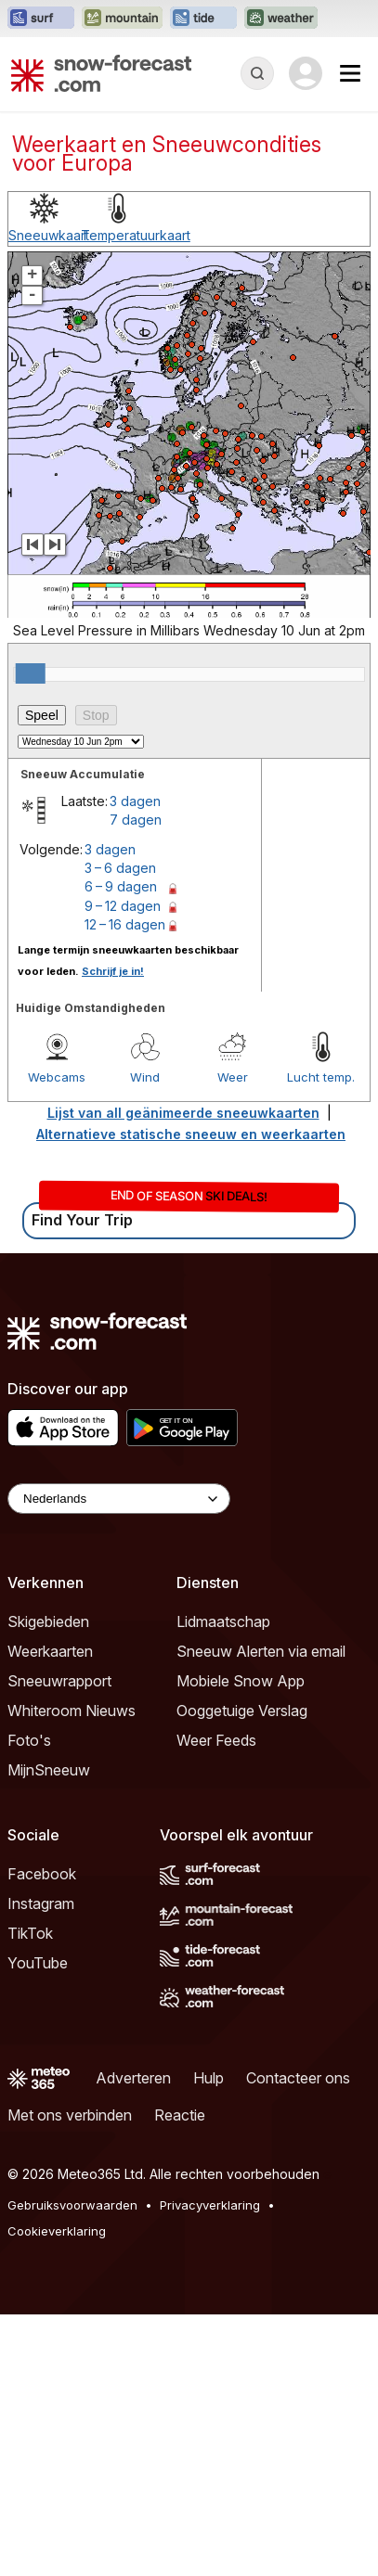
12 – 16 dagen (125, 924)
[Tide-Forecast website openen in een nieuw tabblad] (203, 18)
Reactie (179, 2115)
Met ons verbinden (69, 2115)
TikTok (30, 1933)
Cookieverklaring (56, 2231)
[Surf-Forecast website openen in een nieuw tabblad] (40, 18)
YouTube (37, 1963)
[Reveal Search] (257, 73)
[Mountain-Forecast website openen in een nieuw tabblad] (122, 18)
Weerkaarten (50, 1651)
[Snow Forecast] (101, 73)
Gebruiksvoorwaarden (72, 2205)
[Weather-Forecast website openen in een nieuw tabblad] (281, 18)
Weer (232, 1077)
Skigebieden (48, 1621)
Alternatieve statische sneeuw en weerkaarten (190, 1134)
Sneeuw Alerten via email (260, 1651)
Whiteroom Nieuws (71, 1710)
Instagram (40, 1903)
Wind (145, 1077)
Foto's (29, 1740)
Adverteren (133, 2078)
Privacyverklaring (210, 2205)
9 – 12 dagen (123, 906)
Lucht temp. (321, 1077)
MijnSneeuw (48, 1770)
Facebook (41, 1874)
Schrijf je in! (113, 971)
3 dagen (135, 801)
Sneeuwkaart (48, 235)
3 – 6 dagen (120, 868)
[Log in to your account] (305, 73)
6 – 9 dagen (121, 886)
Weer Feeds (216, 1740)
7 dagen (136, 819)
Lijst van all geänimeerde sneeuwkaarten (183, 1113)
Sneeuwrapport (59, 1681)
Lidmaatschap (223, 1621)
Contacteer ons (298, 2078)
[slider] (31, 673)
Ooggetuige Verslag (241, 1710)
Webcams (56, 1077)
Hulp (208, 2078)
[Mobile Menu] (350, 73)
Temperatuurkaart (135, 235)
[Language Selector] (118, 1498)
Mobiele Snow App (240, 1681)
